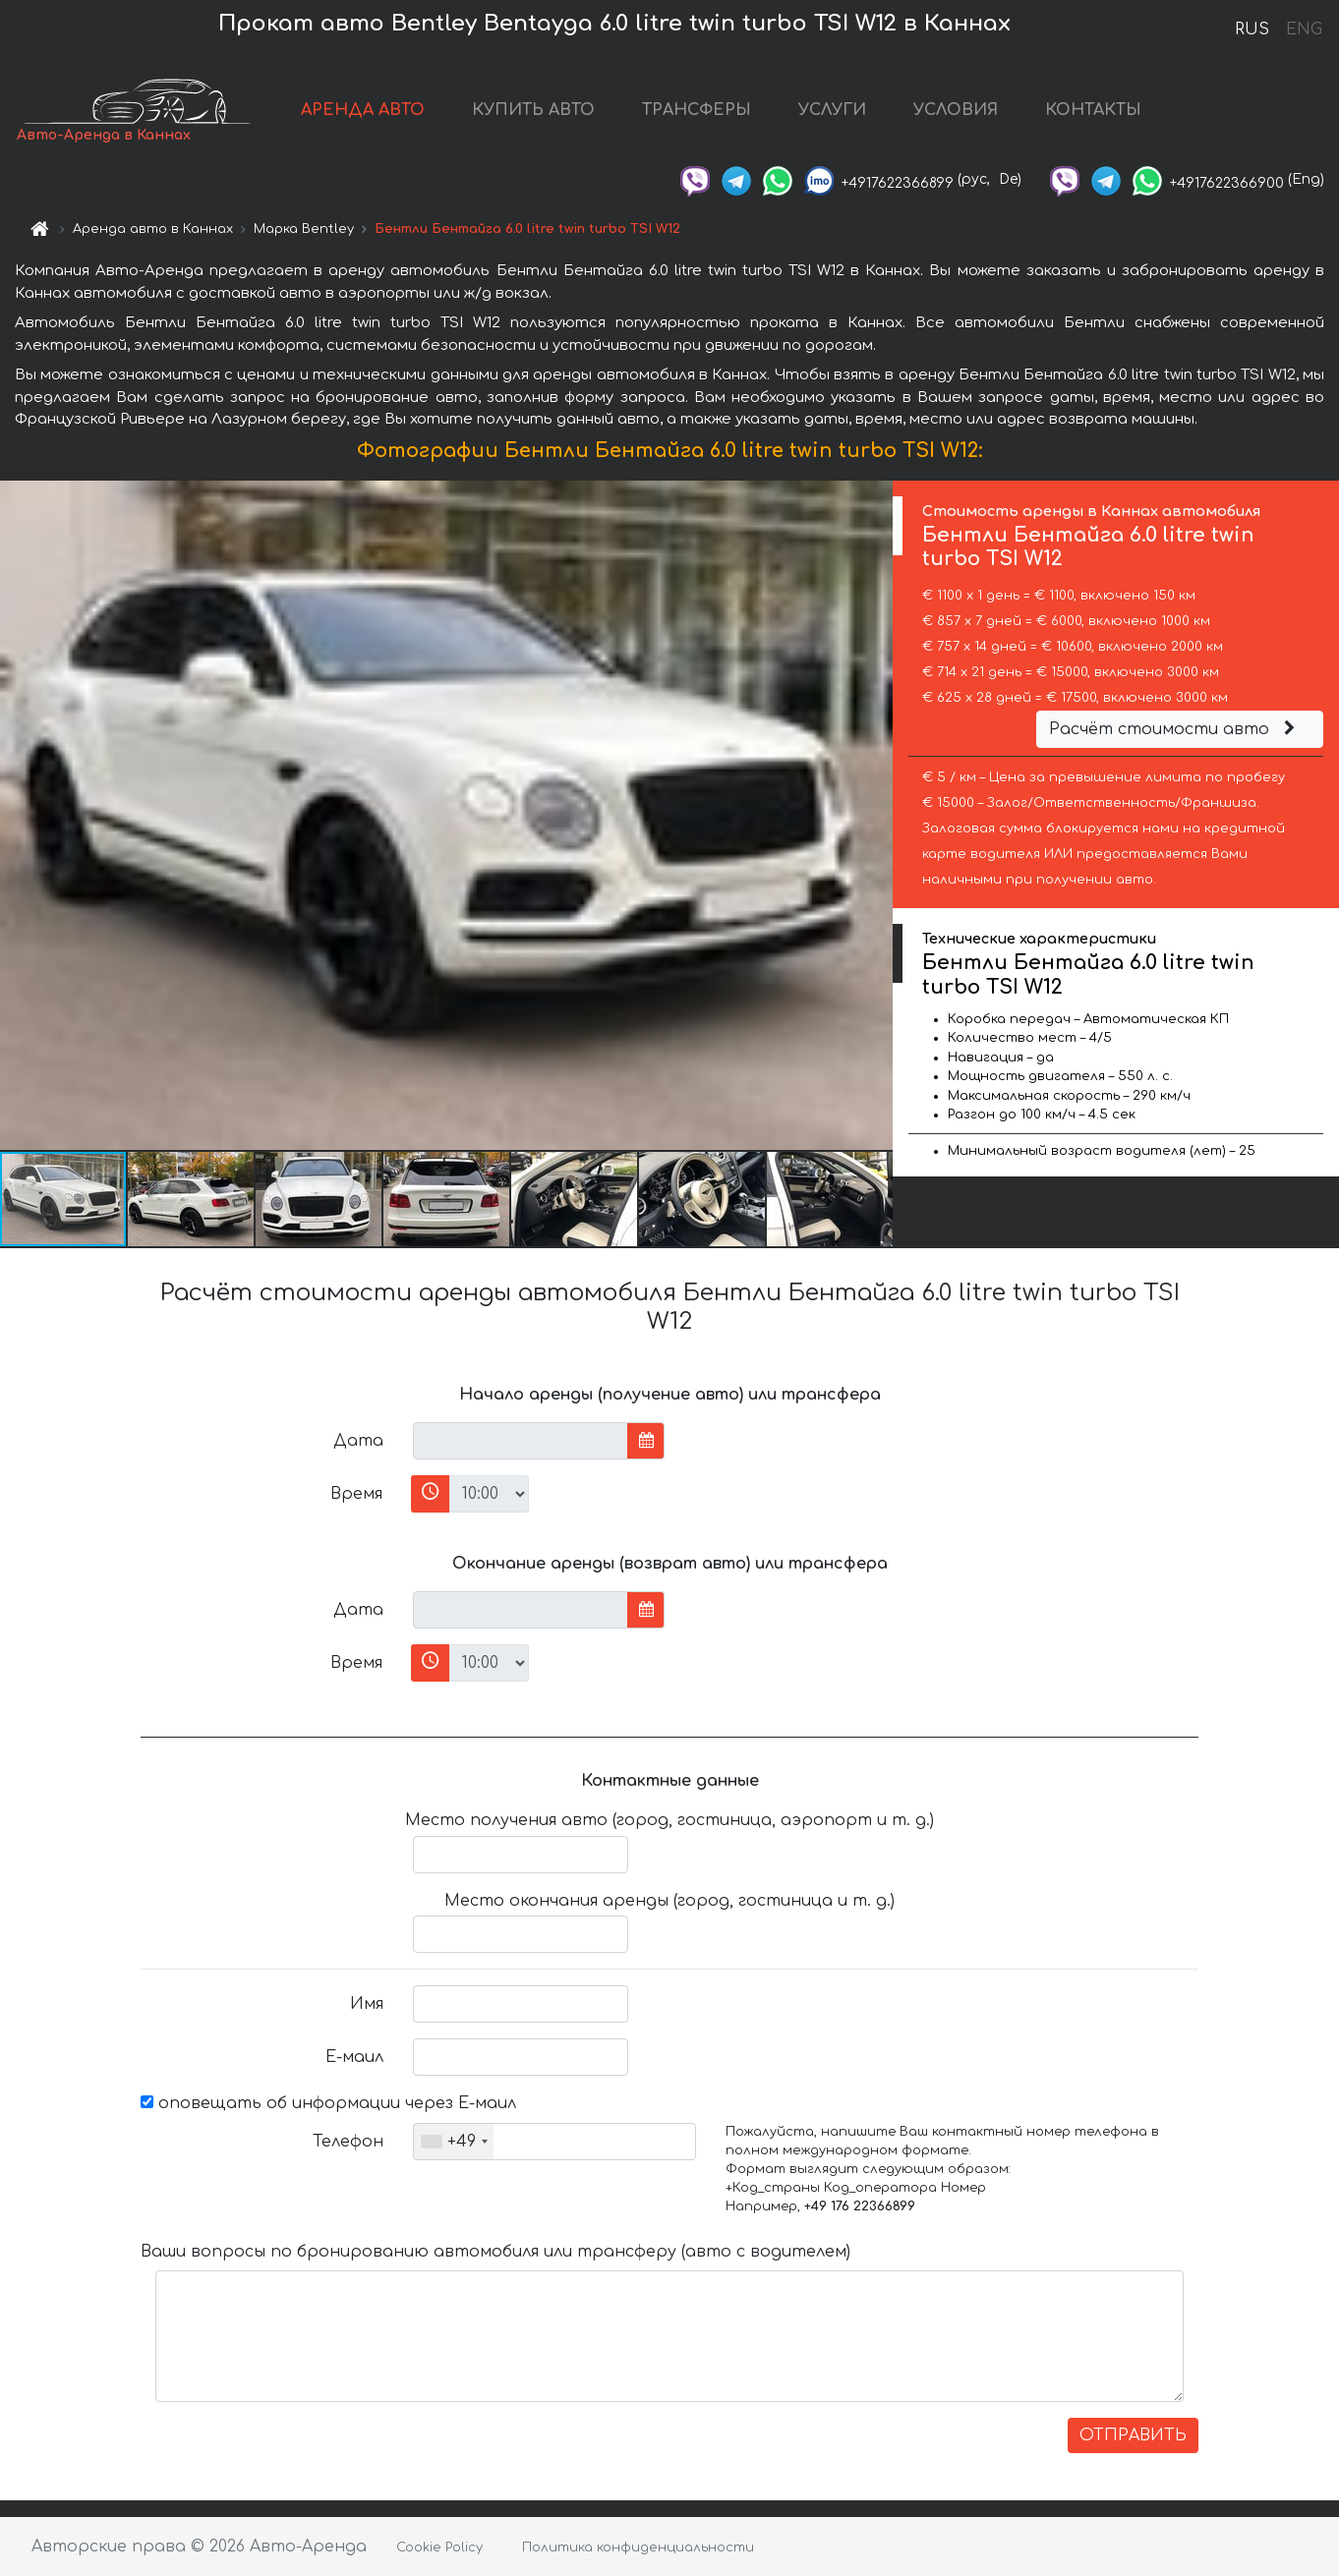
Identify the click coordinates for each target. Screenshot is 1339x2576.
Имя (366, 2004)
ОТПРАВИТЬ (1133, 2435)
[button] (875, 814)
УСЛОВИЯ (955, 110)
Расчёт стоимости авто (1175, 729)
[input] (520, 1441)
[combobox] (454, 2141)
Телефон (348, 2141)
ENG (1303, 29)
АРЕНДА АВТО (363, 110)
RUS (1252, 29)
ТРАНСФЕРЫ (696, 110)
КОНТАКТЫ (1093, 110)
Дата (358, 1441)
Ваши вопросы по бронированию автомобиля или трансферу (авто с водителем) (495, 2252)
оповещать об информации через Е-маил (328, 2103)
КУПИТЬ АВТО (533, 110)
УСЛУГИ (832, 110)
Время (356, 1494)
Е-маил (354, 2057)
